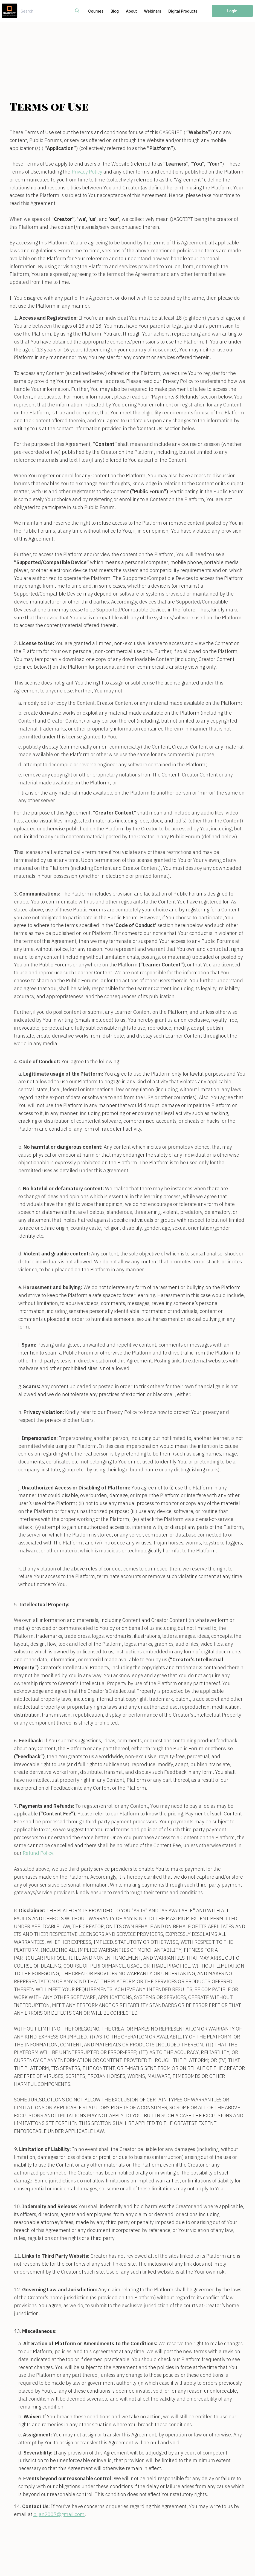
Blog (115, 11)
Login (232, 10)
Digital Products (182, 11)
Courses (95, 11)
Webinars (152, 11)
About (131, 11)
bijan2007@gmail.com (59, 2514)
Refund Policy (38, 1853)
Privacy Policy (87, 172)
